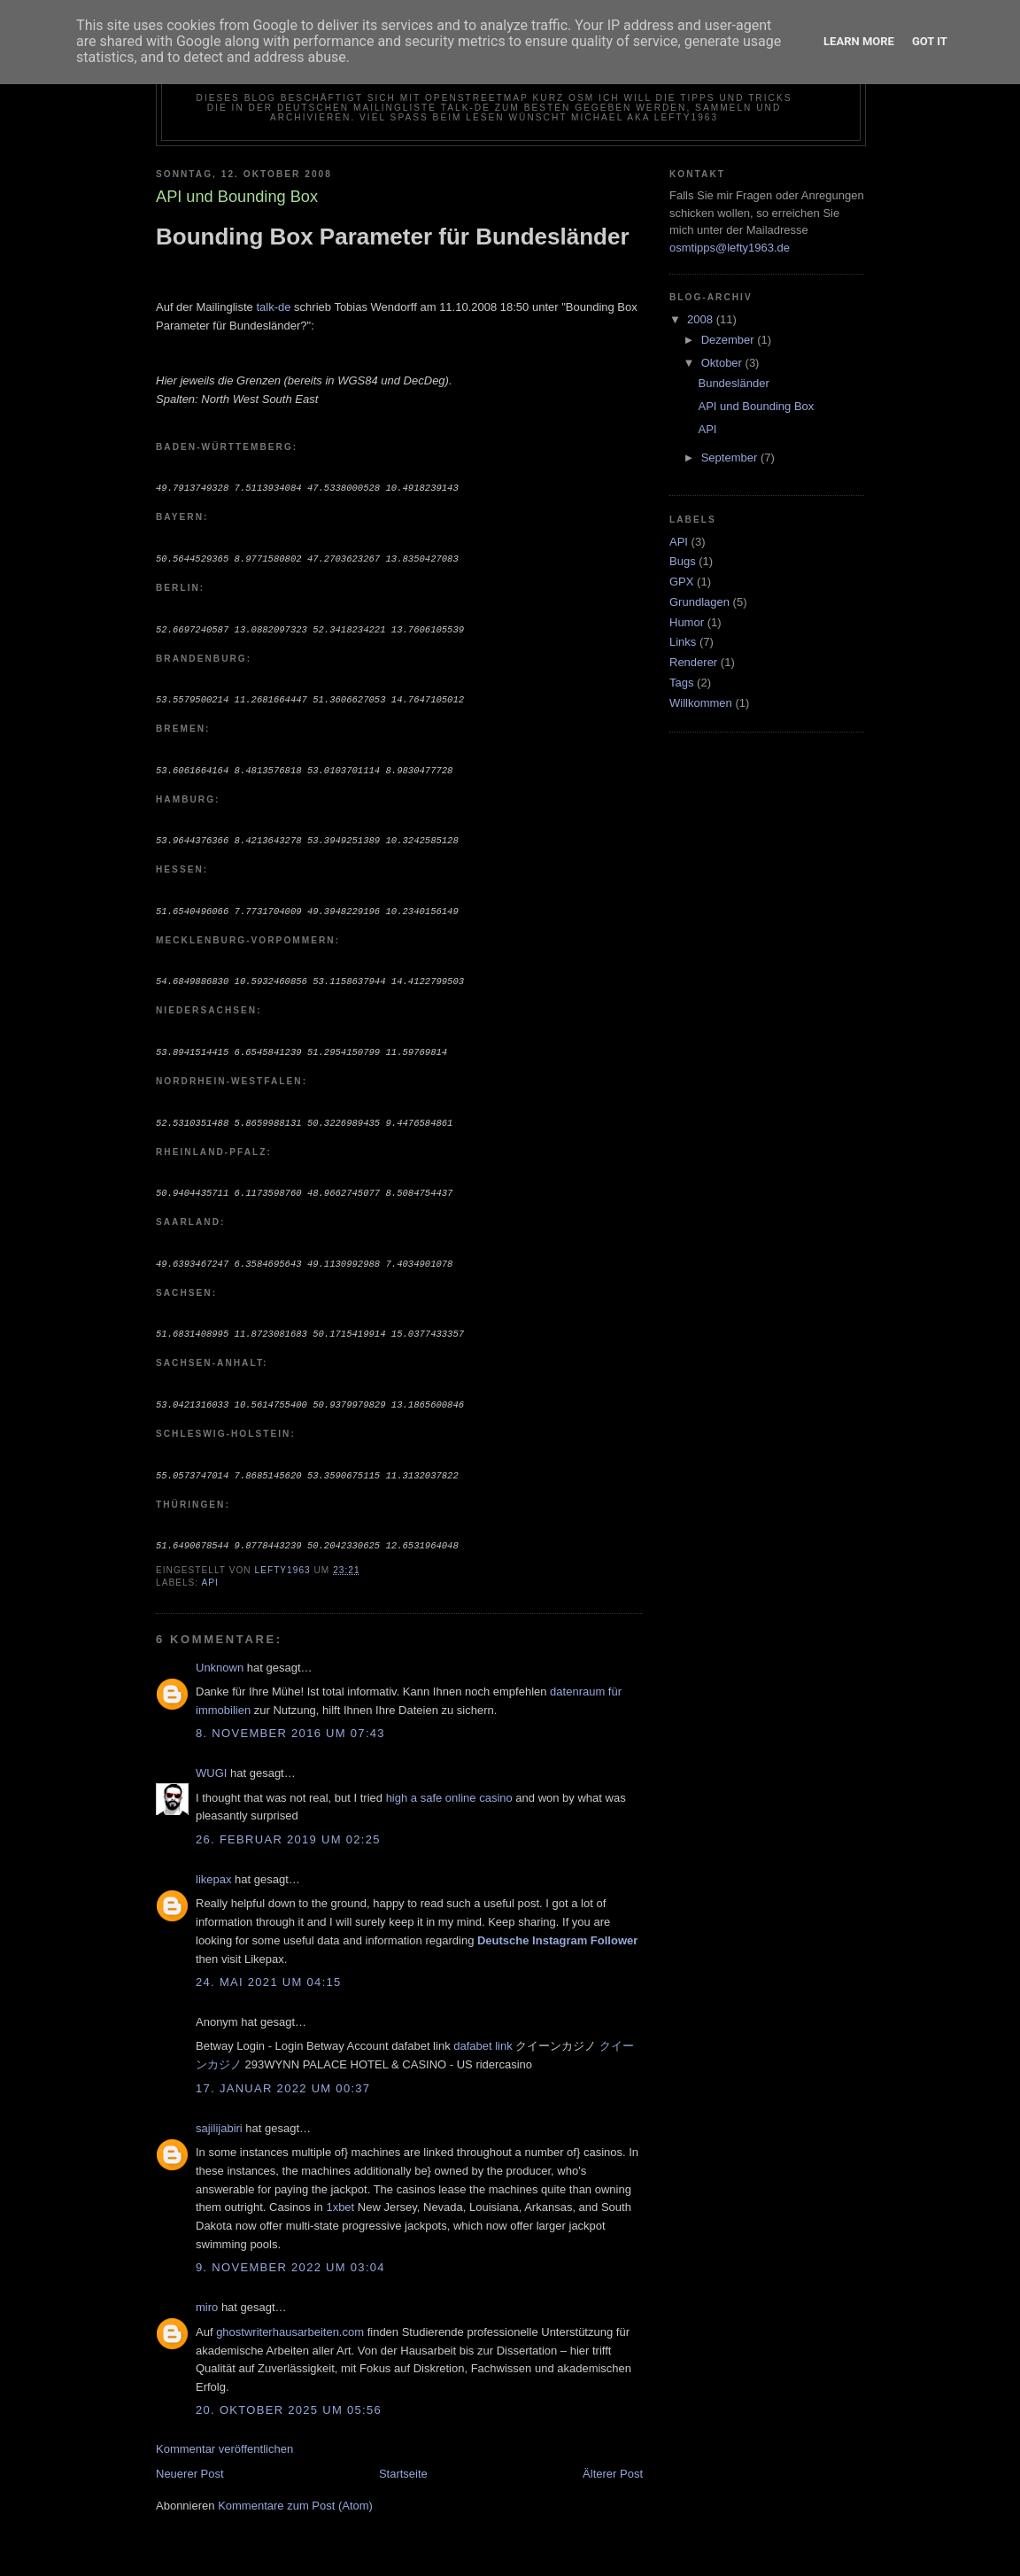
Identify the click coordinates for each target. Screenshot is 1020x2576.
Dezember (729, 339)
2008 (701, 319)
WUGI (211, 1758)
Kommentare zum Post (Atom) (295, 2491)
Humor (686, 622)
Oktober (723, 362)
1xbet (340, 2193)
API (209, 1568)
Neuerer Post (190, 2459)
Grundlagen (699, 602)
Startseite (403, 2459)
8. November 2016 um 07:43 (290, 1719)
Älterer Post (613, 2459)
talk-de (273, 307)
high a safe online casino (449, 1783)
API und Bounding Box (756, 406)
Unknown (219, 1653)
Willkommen (700, 703)
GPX (681, 581)
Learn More (858, 41)
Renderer (693, 662)
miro (207, 2293)
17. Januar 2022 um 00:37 (283, 2074)
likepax (213, 1865)
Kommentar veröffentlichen (224, 2434)
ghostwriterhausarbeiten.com (290, 2317)
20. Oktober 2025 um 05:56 (289, 2395)
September (731, 457)
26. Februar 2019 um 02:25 (288, 1825)
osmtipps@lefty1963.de (729, 247)
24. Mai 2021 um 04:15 (269, 1968)
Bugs (682, 561)
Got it (929, 41)
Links (682, 641)
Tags (681, 682)
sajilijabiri (219, 2114)
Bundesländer (733, 383)
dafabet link (483, 2031)
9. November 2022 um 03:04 (290, 2253)
